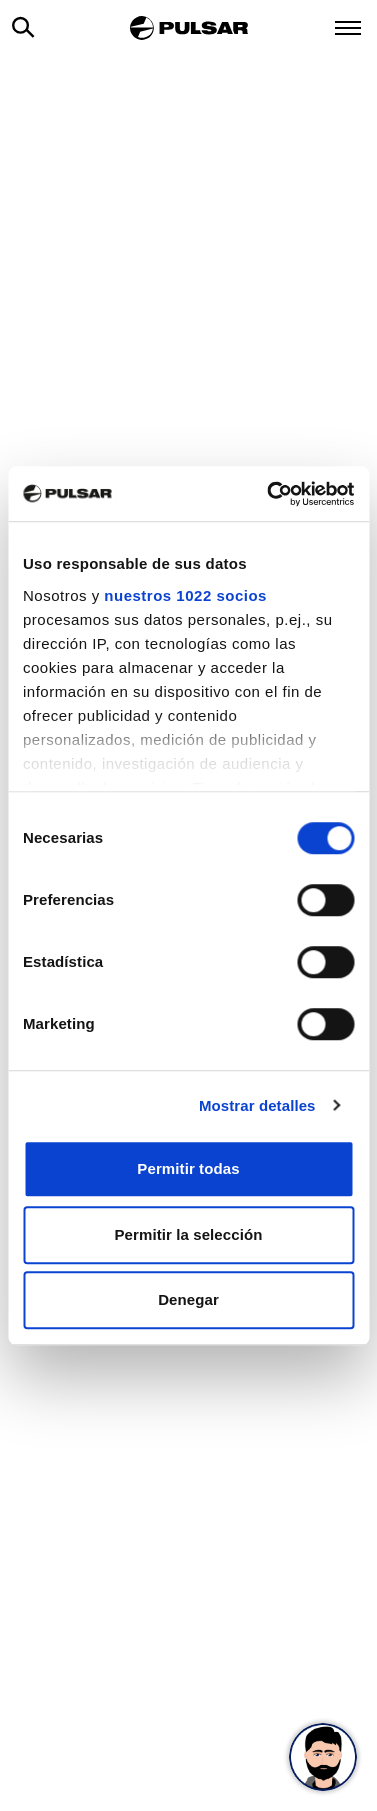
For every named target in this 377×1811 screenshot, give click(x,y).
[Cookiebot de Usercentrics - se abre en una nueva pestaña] (269, 494)
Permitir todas (188, 1168)
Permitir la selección (188, 1234)
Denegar (188, 1299)
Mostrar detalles (257, 1105)
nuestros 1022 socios (185, 595)
